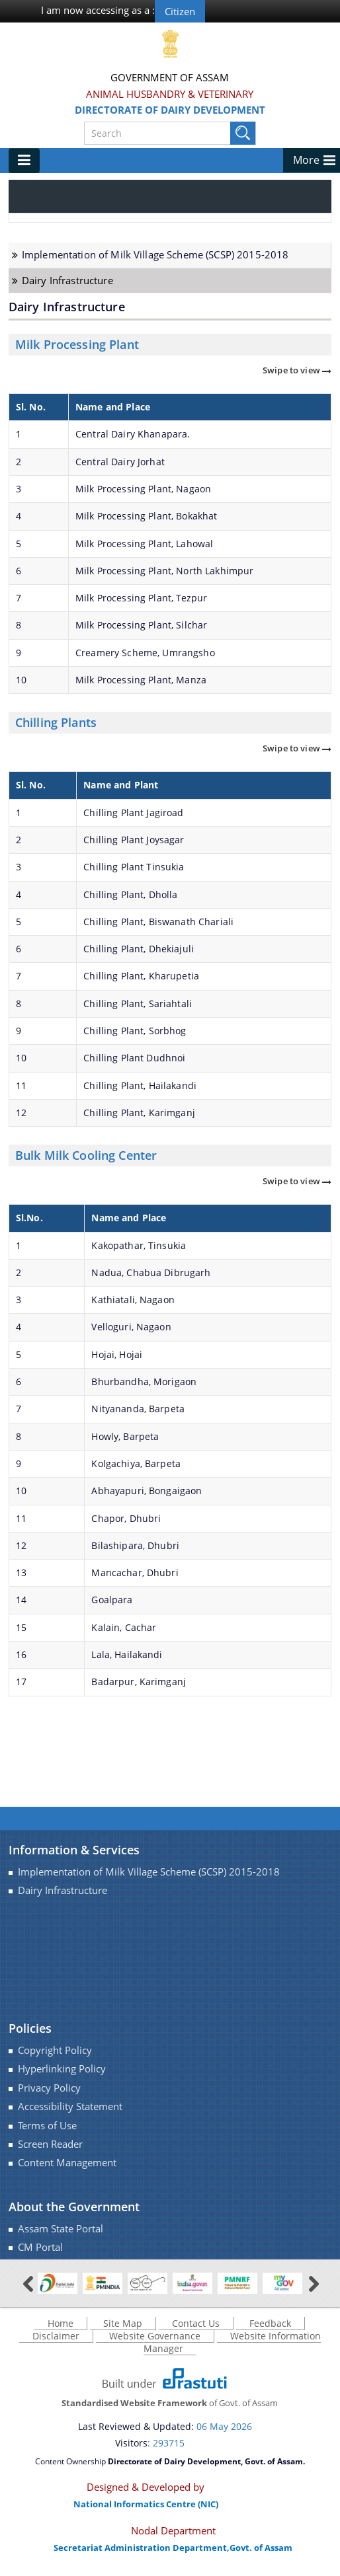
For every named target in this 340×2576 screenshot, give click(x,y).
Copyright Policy (55, 2050)
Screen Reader (50, 2144)
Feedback (270, 2323)
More (306, 160)
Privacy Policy (49, 2088)
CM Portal (40, 2247)
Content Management (67, 2163)
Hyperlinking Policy (62, 2069)
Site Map (122, 2323)
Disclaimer (55, 2336)
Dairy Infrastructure (67, 280)
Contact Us (196, 2323)
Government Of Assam (169, 77)
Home (60, 2323)
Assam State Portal (60, 2229)
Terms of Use (47, 2126)
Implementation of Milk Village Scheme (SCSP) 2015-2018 (155, 255)
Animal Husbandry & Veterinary (169, 93)
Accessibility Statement (70, 2106)
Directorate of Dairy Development (170, 109)
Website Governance (154, 2336)
